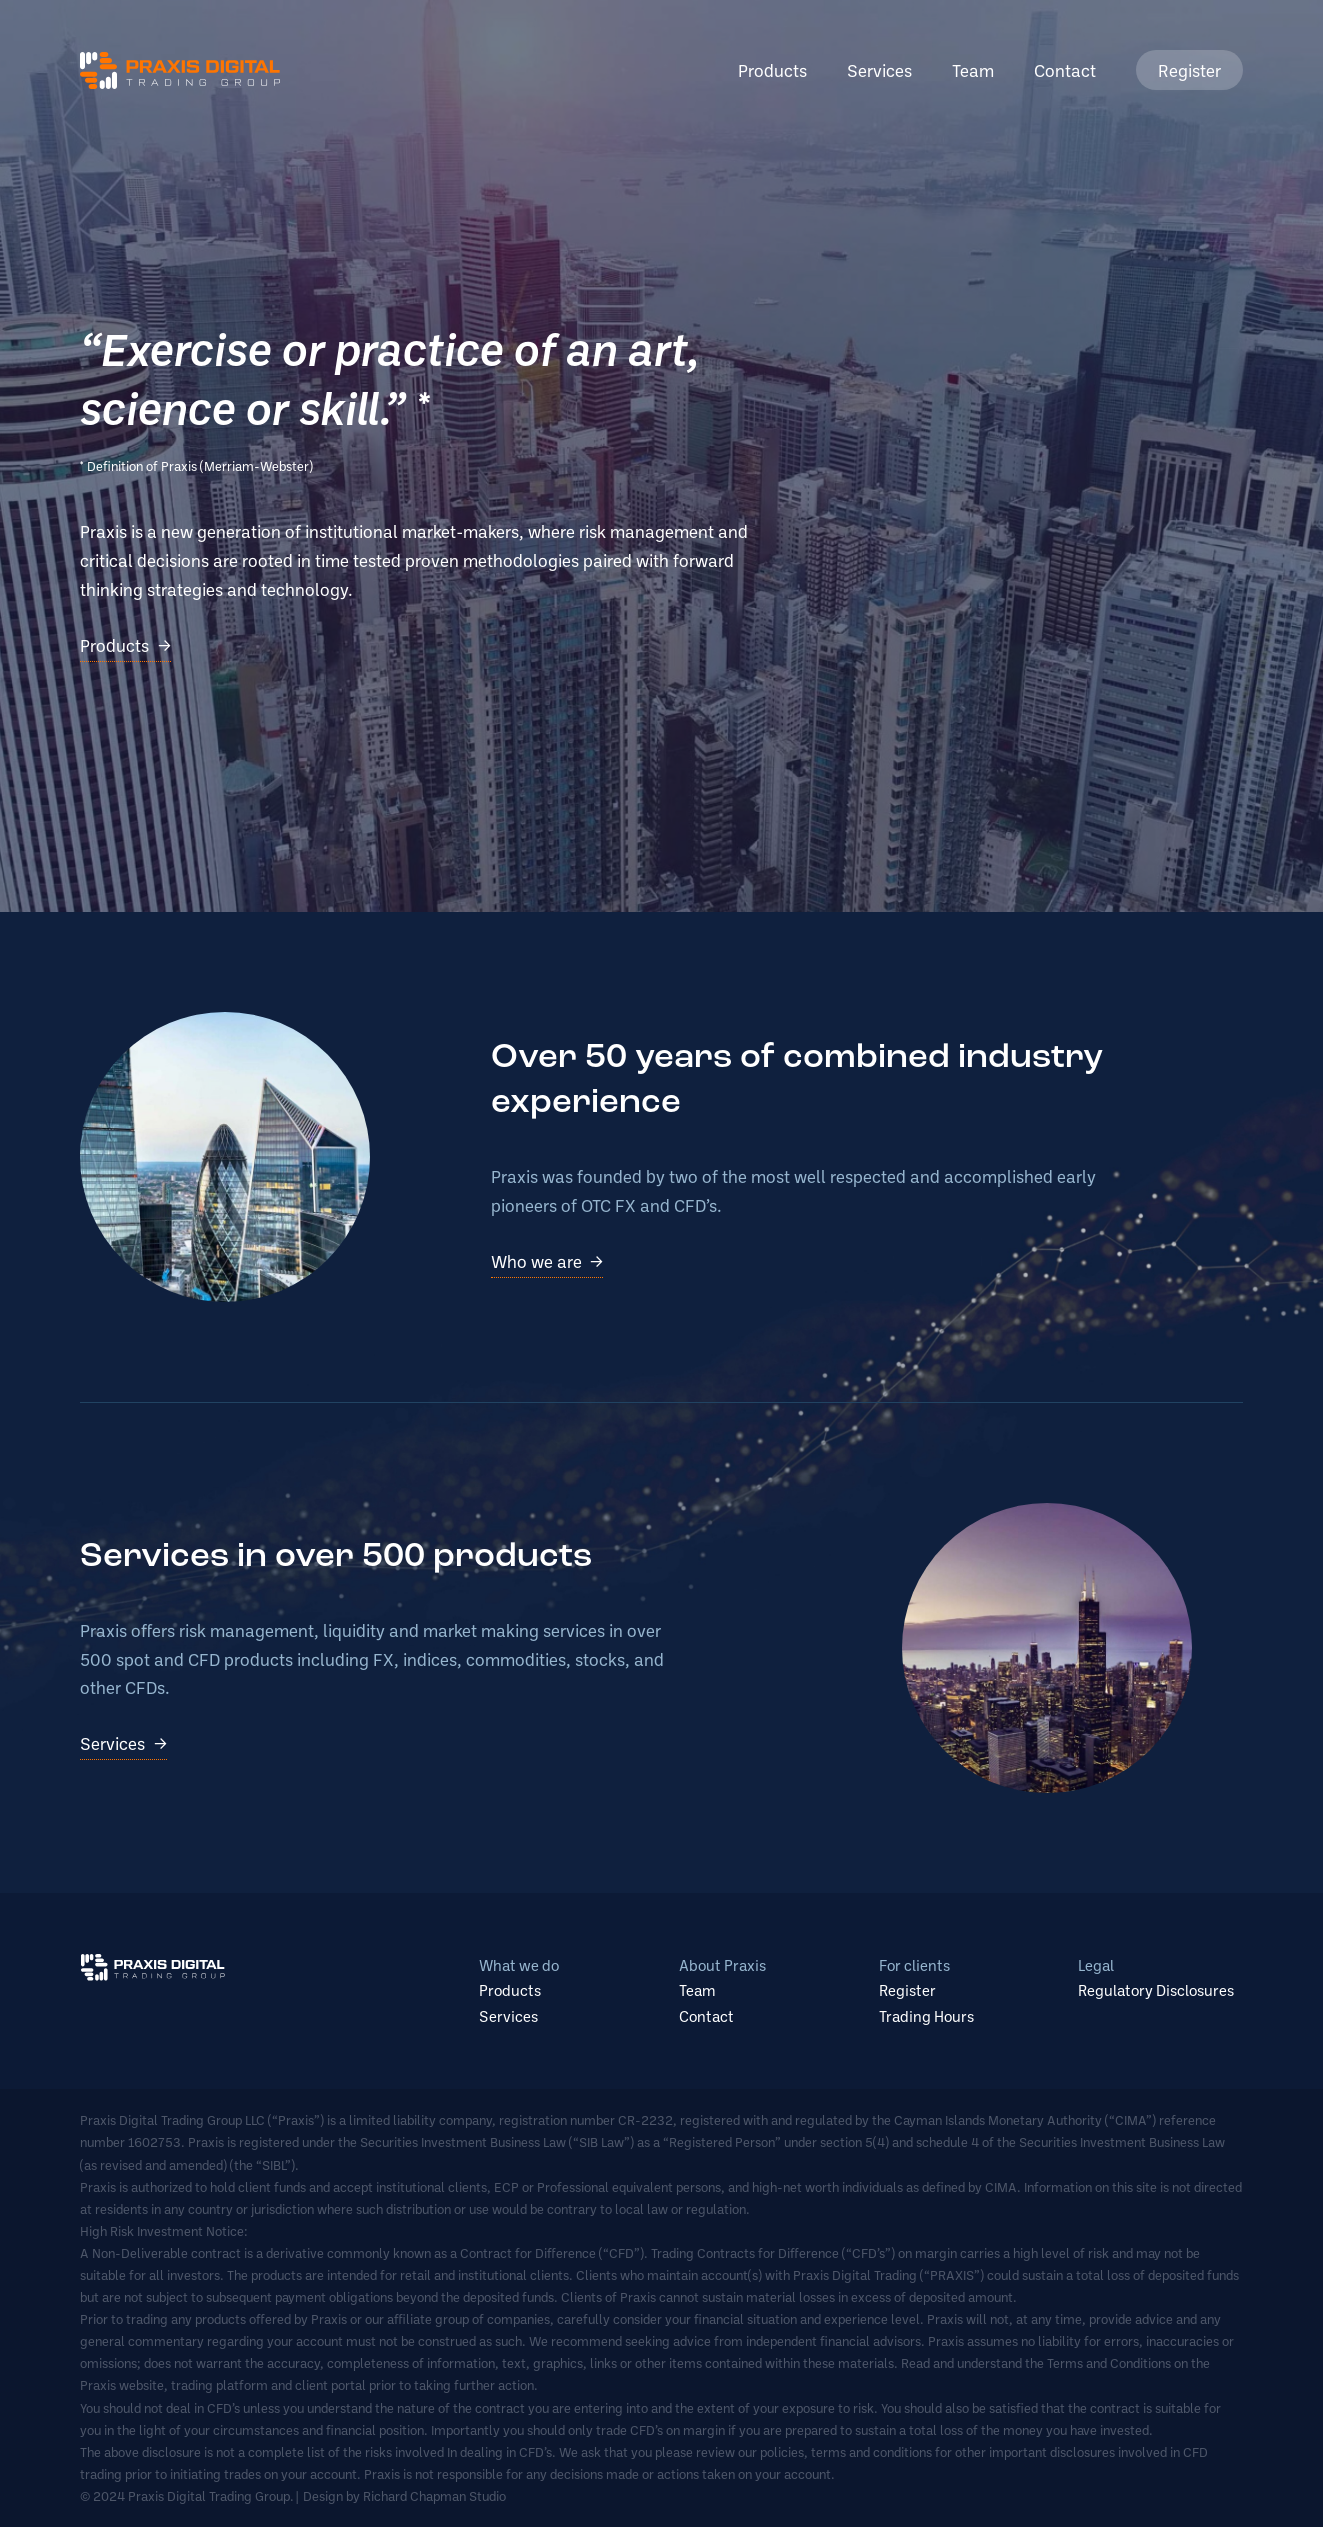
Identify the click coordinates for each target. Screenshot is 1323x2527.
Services (879, 70)
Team (973, 70)
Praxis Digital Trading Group (180, 70)
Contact (1065, 70)
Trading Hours (926, 2016)
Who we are (536, 1261)
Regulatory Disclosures (1156, 1990)
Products (772, 70)
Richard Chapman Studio (434, 2495)
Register (1189, 70)
